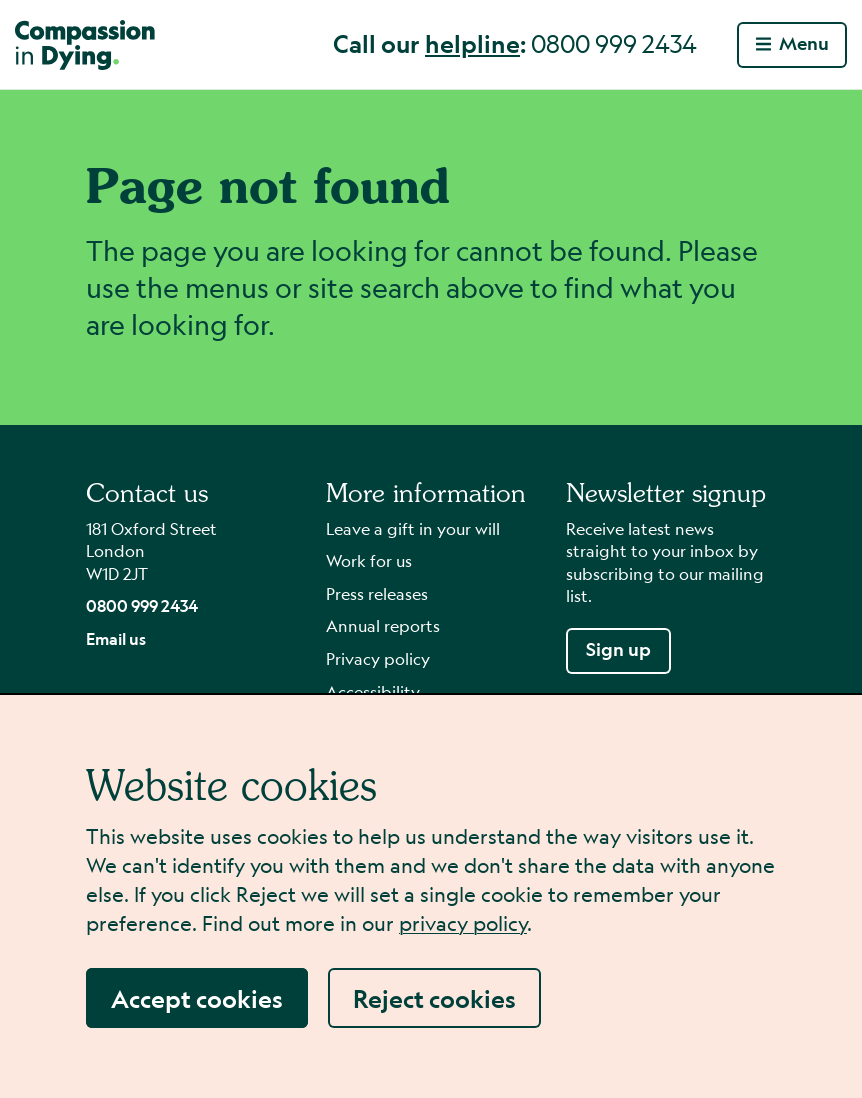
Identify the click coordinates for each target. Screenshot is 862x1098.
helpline (472, 43)
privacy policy (463, 923)
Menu (792, 43)
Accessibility (373, 691)
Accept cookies (197, 998)
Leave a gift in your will (413, 528)
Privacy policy (378, 658)
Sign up (618, 649)
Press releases (377, 593)
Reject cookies (434, 998)
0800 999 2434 (142, 605)
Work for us (369, 560)
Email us (116, 638)
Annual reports (383, 625)
